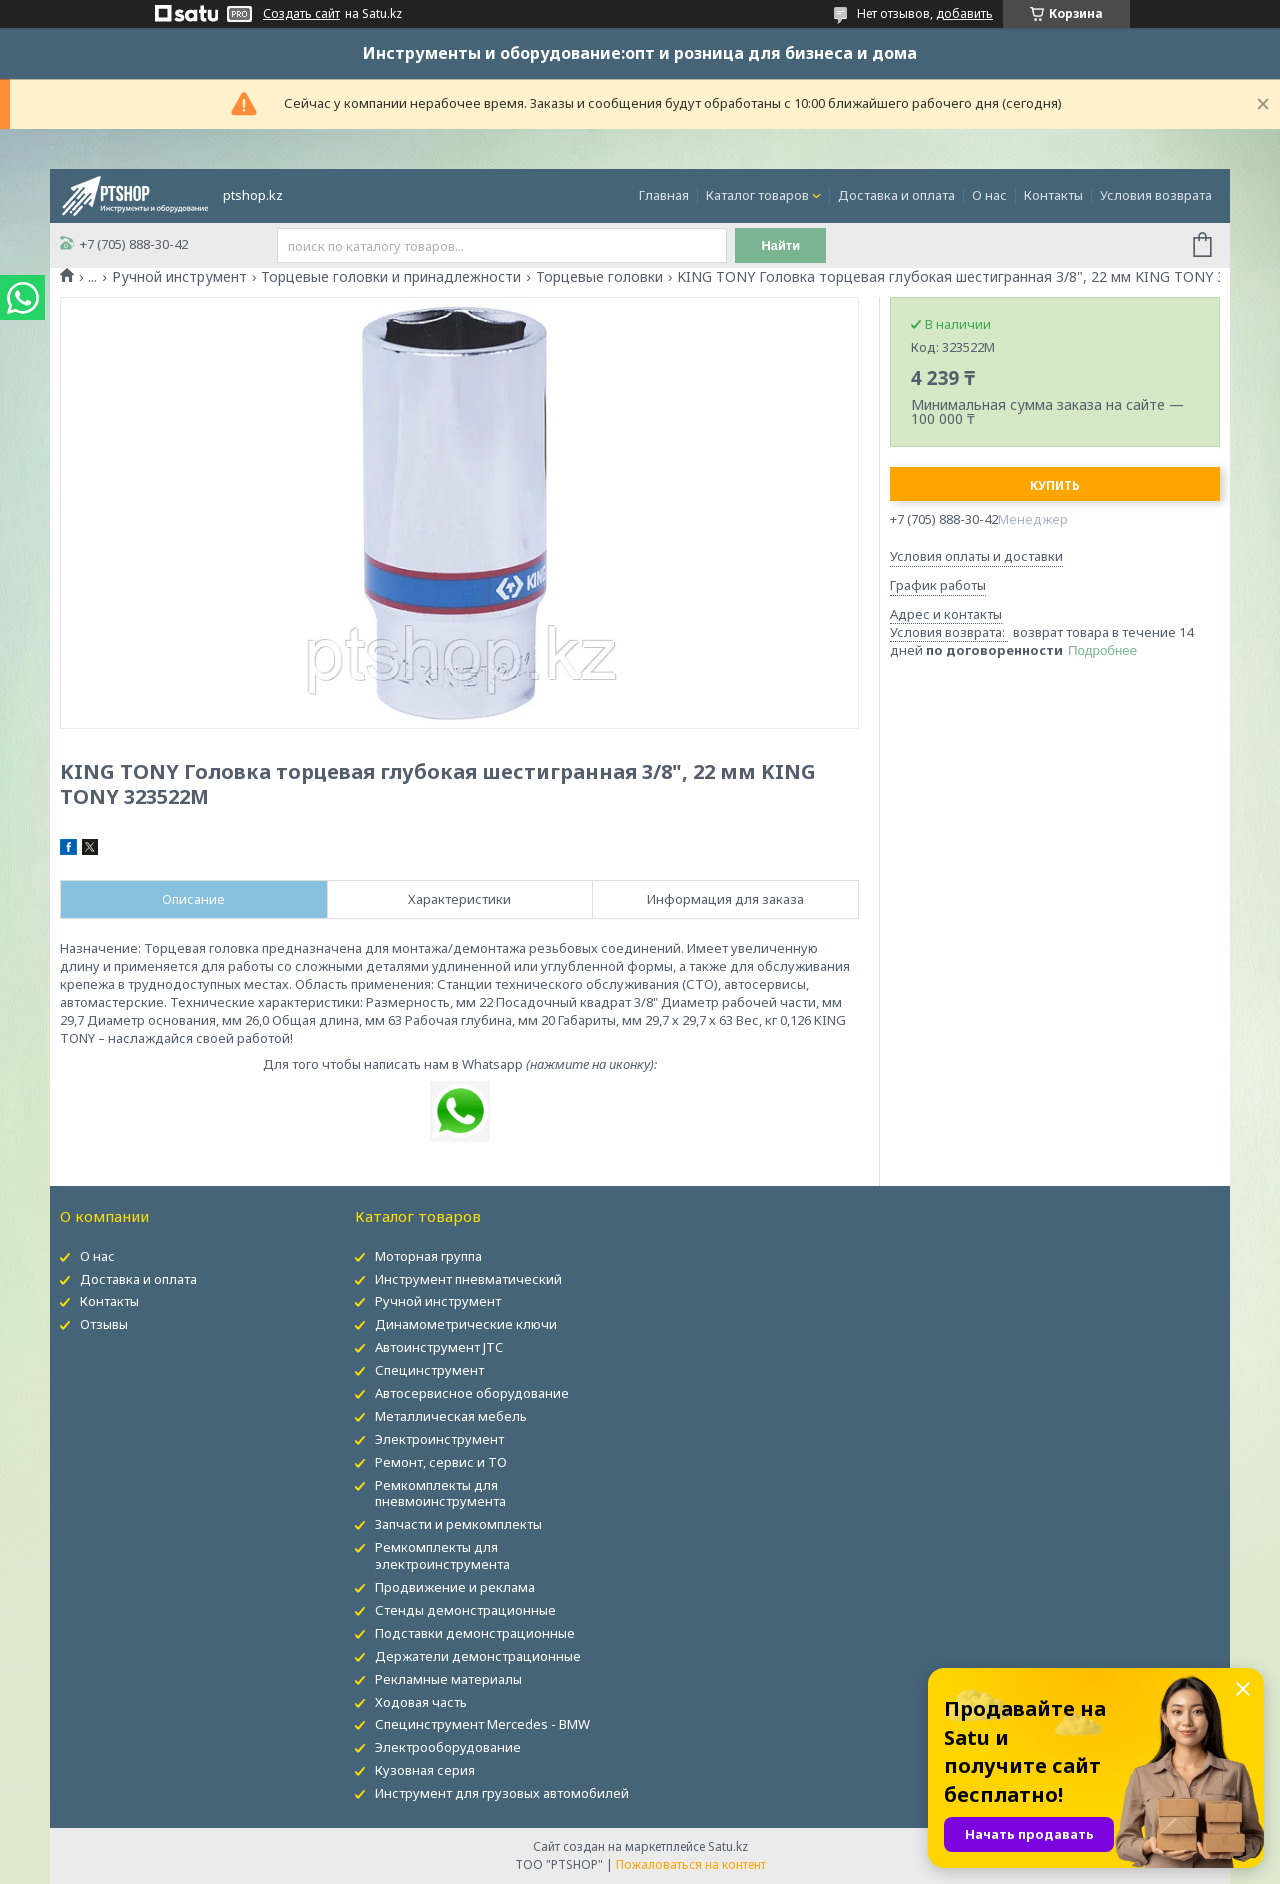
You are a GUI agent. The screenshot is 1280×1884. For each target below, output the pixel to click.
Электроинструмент (439, 1439)
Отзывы (104, 1324)
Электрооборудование (448, 1747)
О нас (989, 195)
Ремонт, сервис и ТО (441, 1462)
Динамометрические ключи (466, 1324)
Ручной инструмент (179, 277)
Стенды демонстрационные (465, 1610)
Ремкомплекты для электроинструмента (442, 1555)
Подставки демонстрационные (475, 1633)
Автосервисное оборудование (472, 1393)
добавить (964, 13)
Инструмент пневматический (468, 1279)
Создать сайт (301, 14)
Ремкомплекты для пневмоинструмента (440, 1493)
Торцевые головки (599, 277)
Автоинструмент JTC (439, 1347)
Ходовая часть (421, 1702)
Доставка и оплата (896, 195)
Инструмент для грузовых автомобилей (502, 1793)
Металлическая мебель (451, 1416)
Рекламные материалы (448, 1679)
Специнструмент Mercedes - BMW (482, 1724)
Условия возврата (1156, 195)
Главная (664, 195)
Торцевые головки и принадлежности (391, 277)
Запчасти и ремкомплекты (458, 1524)
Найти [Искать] (783, 245)
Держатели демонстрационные (478, 1656)
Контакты (1053, 195)
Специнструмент (429, 1370)
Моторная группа (428, 1256)
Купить (1055, 485)
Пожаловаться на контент (691, 1864)
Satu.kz (728, 1846)
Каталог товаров (757, 195)
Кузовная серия (425, 1770)
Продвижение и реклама (455, 1587)
